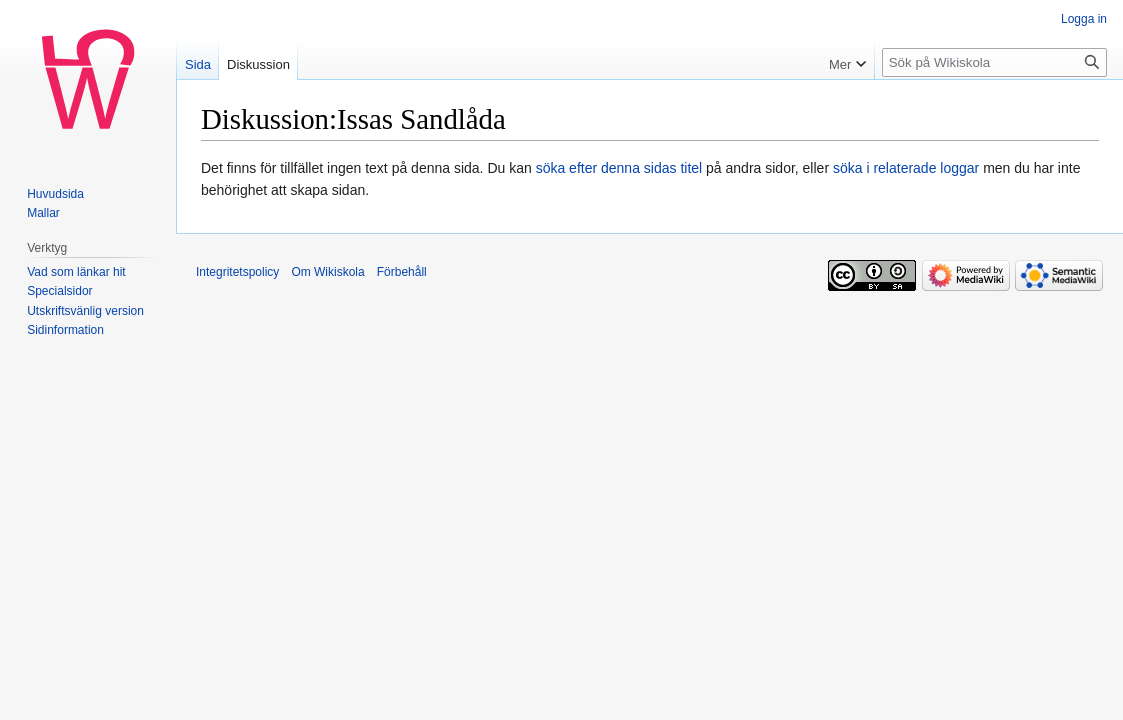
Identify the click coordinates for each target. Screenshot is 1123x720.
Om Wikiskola (327, 272)
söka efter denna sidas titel (619, 168)
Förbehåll (402, 272)
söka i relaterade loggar (906, 168)
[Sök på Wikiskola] (994, 62)
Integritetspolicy (237, 272)
